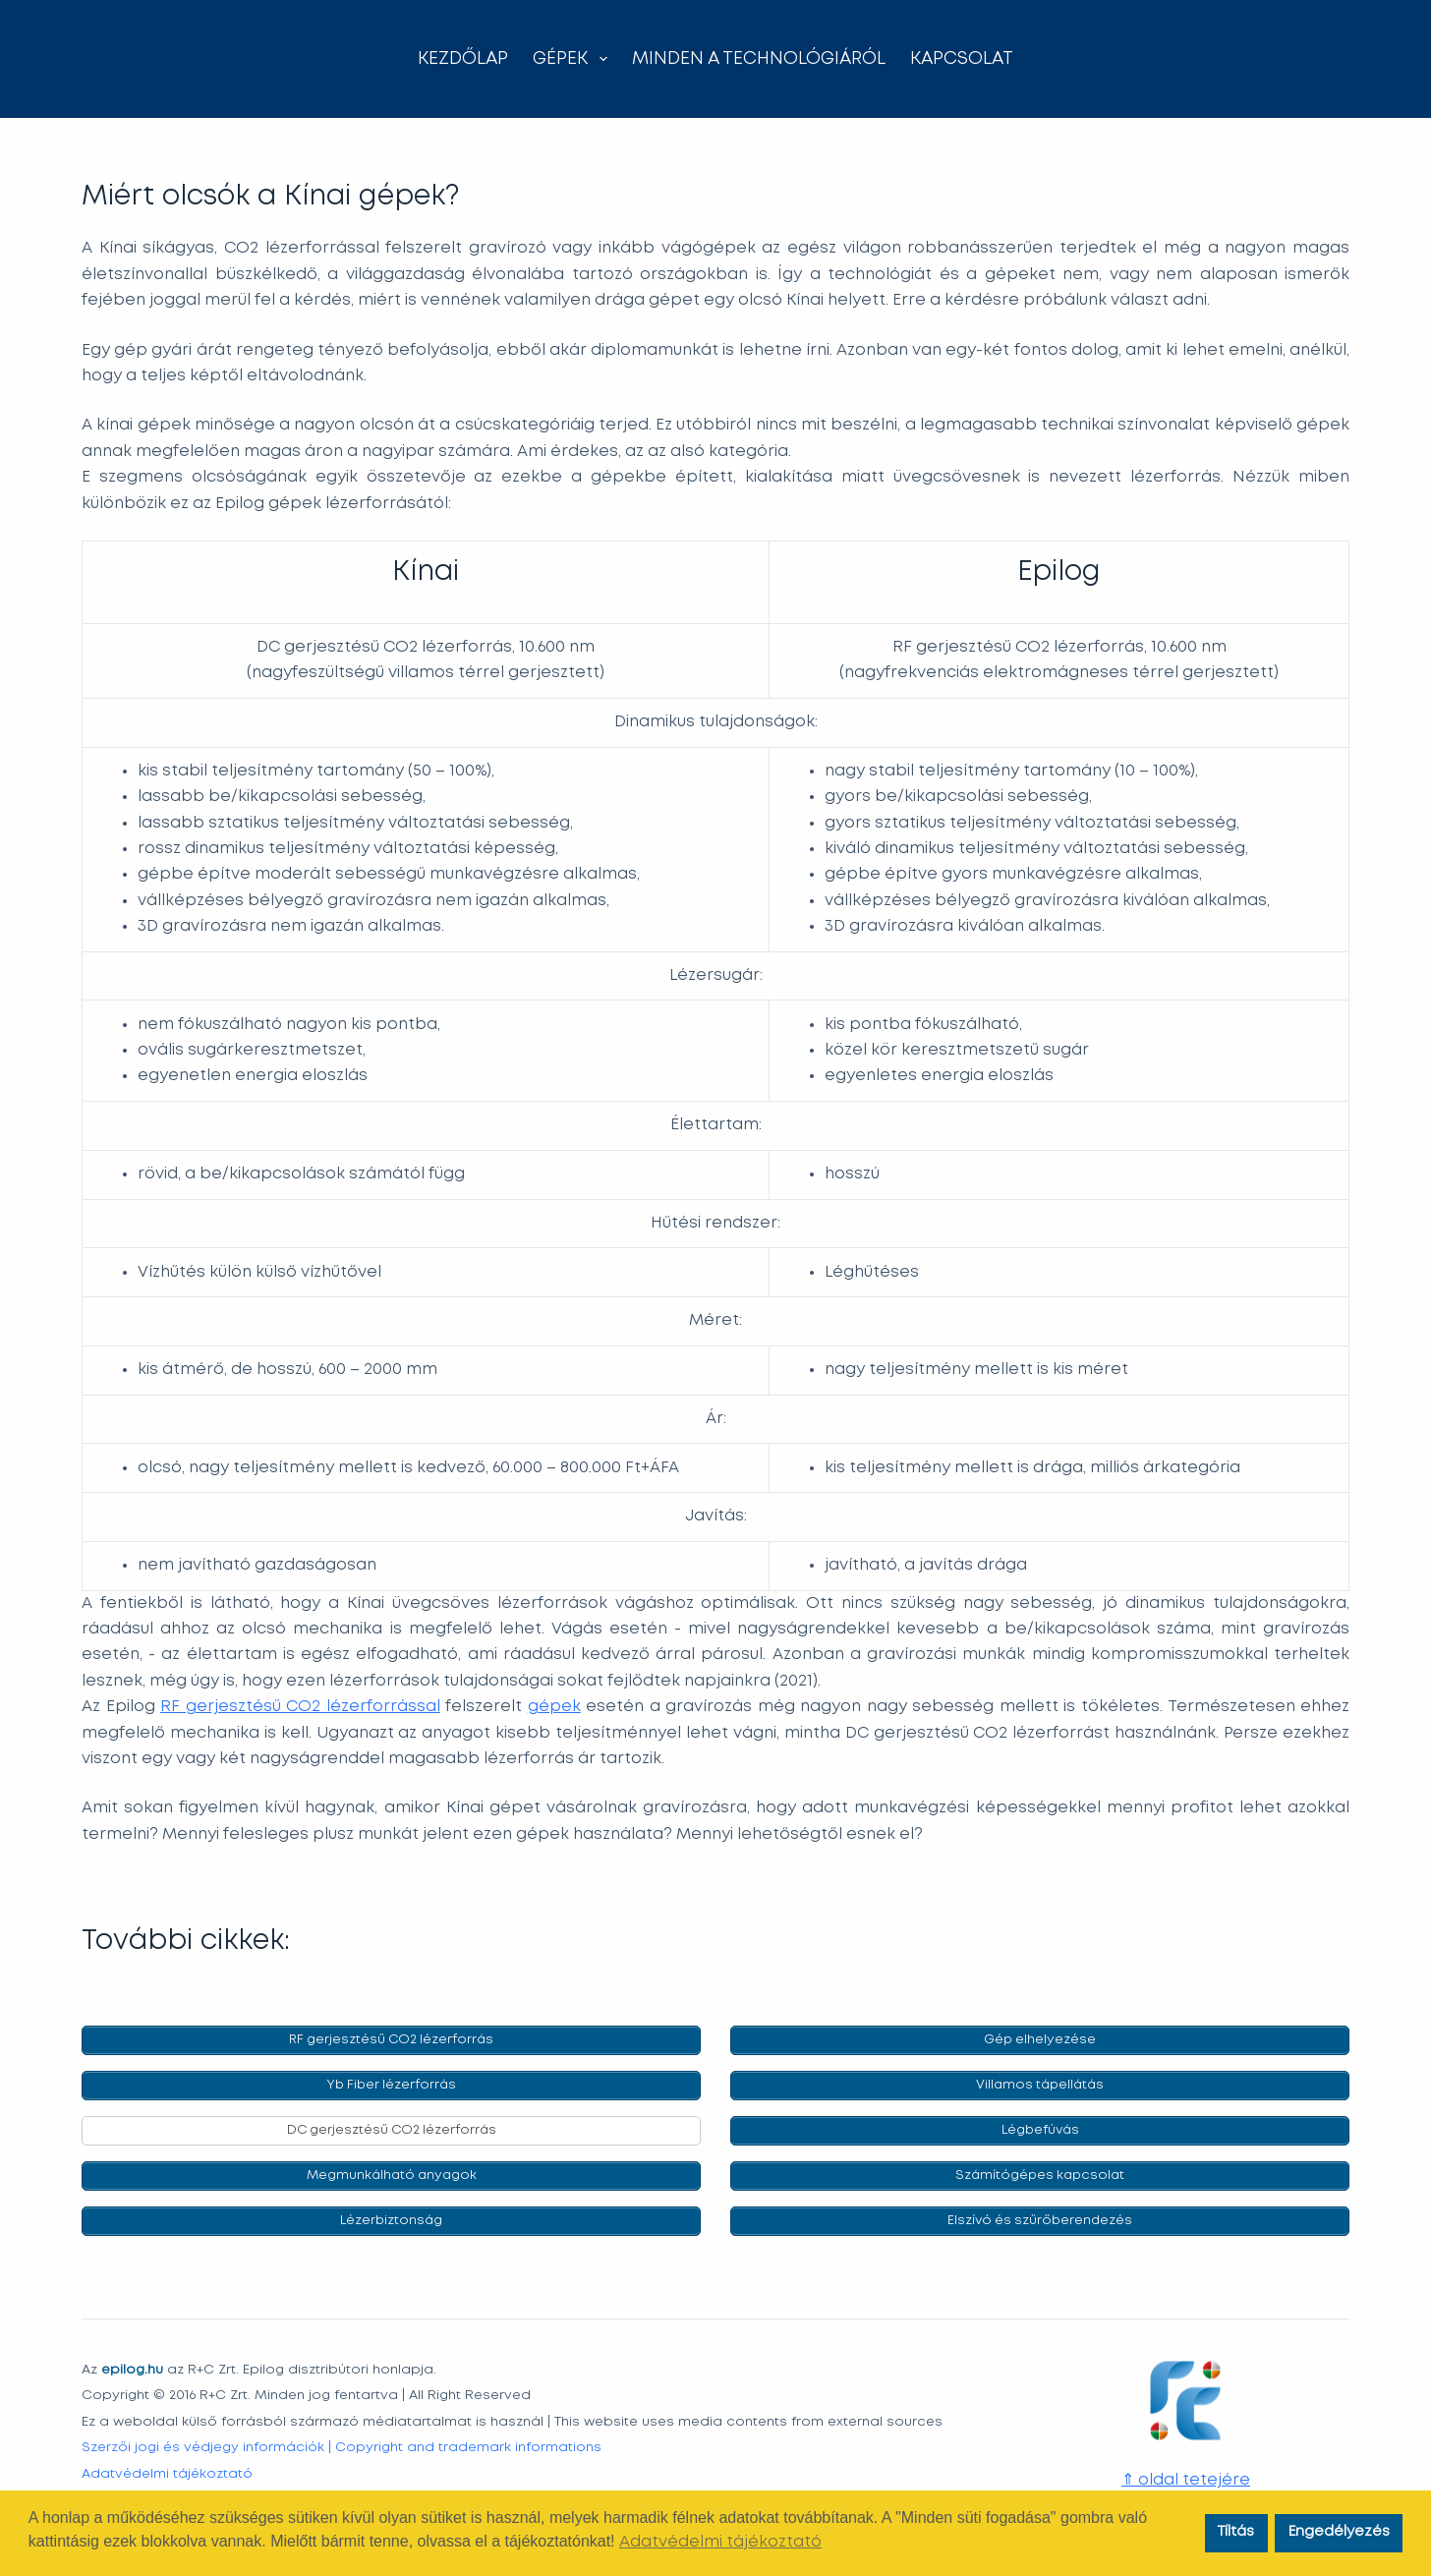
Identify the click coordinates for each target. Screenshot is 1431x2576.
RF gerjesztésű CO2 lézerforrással (300, 1706)
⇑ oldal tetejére (1185, 2480)
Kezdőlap (463, 59)
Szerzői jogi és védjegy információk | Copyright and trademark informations (341, 2447)
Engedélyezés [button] (1339, 2532)
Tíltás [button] (1236, 2532)
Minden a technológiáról (759, 59)
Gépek (574, 59)
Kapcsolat (961, 59)
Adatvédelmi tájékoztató (167, 2474)
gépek (554, 1706)
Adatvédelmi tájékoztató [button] (720, 2542)
